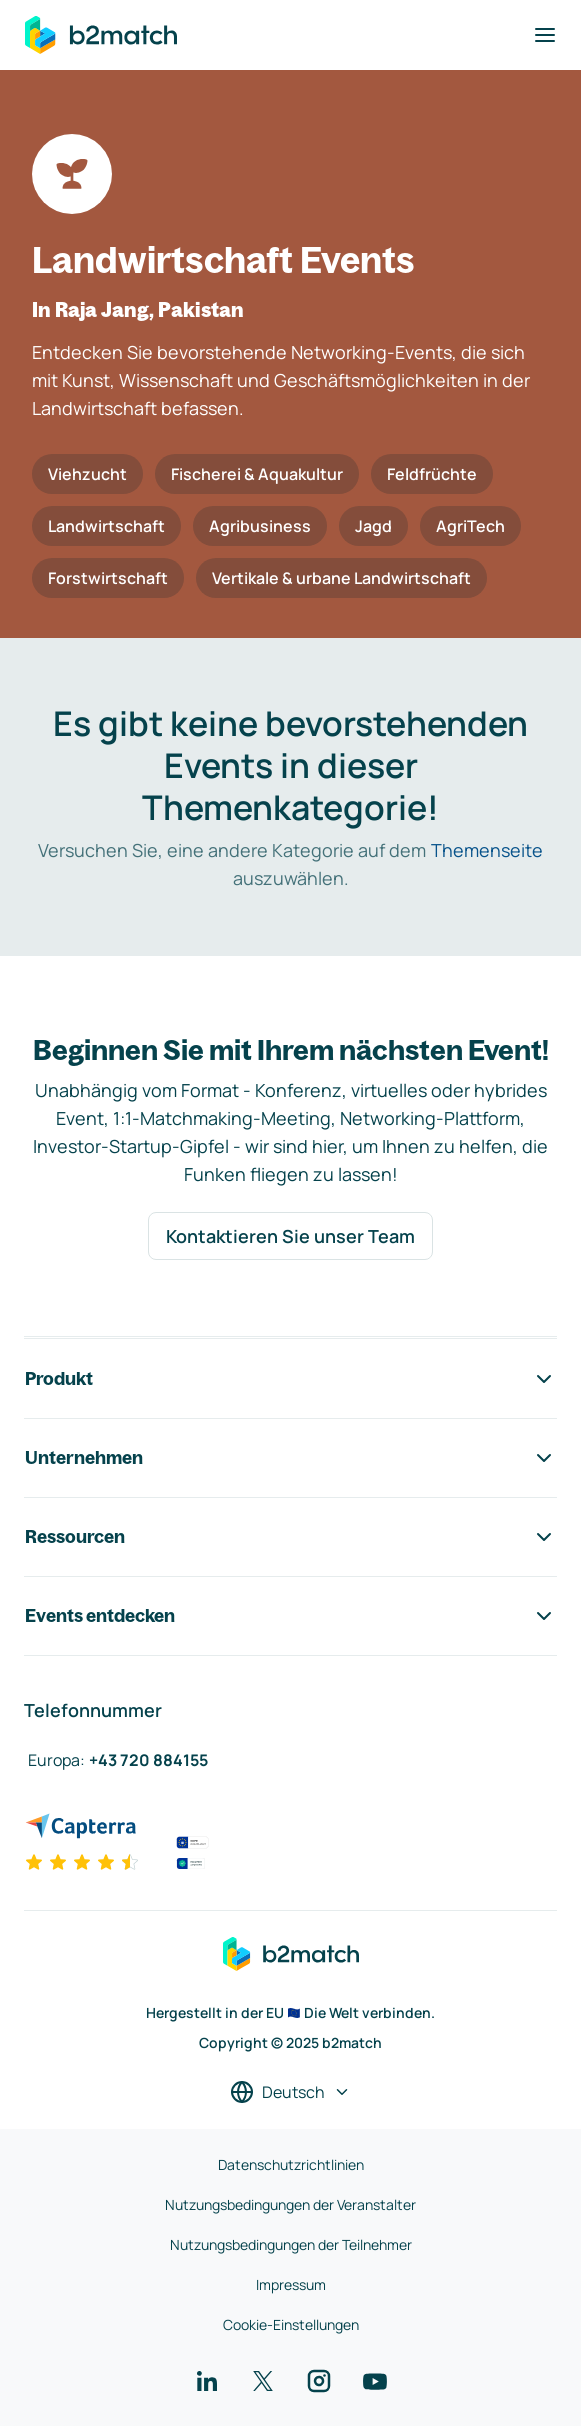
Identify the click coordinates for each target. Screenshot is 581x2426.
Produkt (290, 1379)
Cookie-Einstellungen (291, 2324)
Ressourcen (290, 1537)
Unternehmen (290, 1458)
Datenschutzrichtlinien (291, 2164)
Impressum (291, 2284)
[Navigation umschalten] (545, 35)
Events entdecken (290, 1616)
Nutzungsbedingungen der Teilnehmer (291, 2244)
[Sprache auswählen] (290, 2092)
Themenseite (487, 850)
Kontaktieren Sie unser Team (290, 1236)
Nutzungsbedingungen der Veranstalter (290, 2204)
